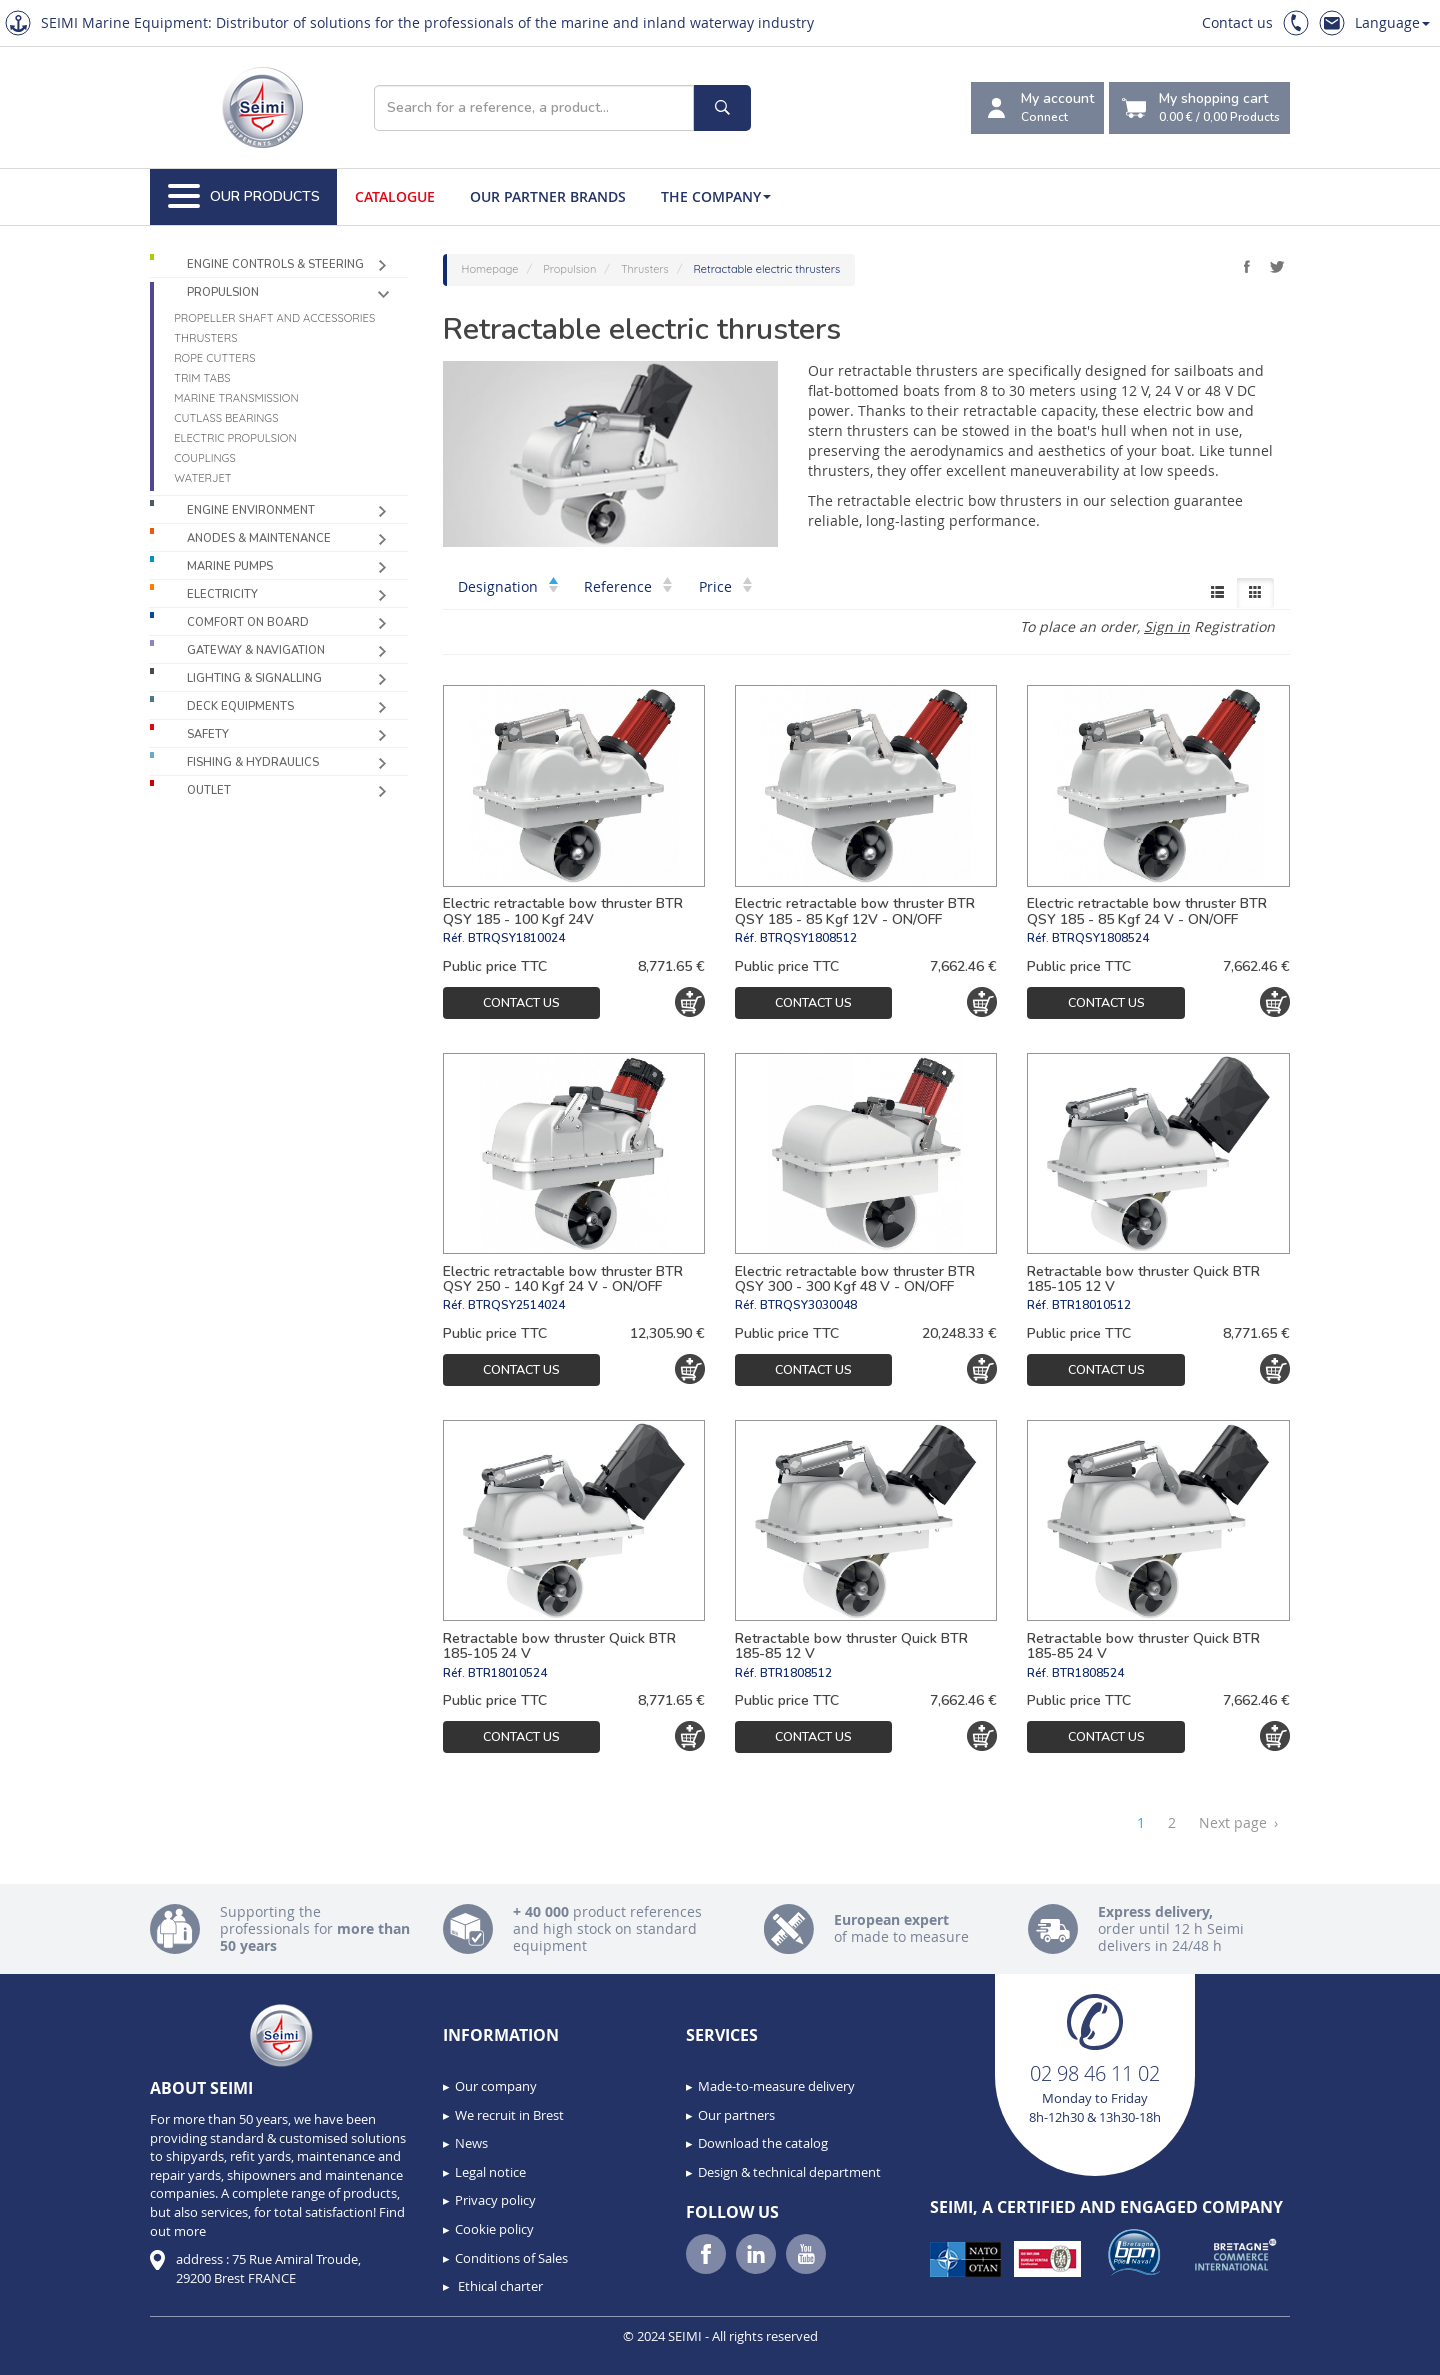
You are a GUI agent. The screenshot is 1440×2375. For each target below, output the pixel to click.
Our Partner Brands (548, 196)
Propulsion (223, 292)
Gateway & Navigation (256, 650)
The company (716, 196)
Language (1392, 22)
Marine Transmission (236, 398)
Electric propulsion (235, 438)
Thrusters (205, 338)
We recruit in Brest (509, 2115)
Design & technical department (789, 2172)
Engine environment (251, 510)
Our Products (244, 197)
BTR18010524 (507, 1673)
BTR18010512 (1091, 1305)
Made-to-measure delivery (776, 2086)
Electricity (222, 594)
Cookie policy (494, 2229)
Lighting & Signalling (254, 678)
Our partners (736, 2115)
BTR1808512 (796, 1673)
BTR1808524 (1088, 1673)
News (471, 2143)
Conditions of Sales (511, 2258)
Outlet (209, 790)
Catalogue (395, 196)
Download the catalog (763, 2143)
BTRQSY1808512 (808, 938)
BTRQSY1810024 (516, 938)
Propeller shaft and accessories (274, 318)
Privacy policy (495, 2200)
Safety (208, 734)
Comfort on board (248, 622)
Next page (1238, 1823)
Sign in (1167, 626)
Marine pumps (230, 566)
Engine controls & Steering (275, 264)
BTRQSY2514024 (516, 1305)
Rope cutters (214, 358)
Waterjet (202, 478)
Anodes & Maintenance (259, 538)
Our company (496, 2086)
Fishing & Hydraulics (253, 762)
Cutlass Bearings (226, 418)
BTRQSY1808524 (1100, 938)
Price (725, 586)
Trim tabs (202, 378)
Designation (508, 586)
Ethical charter (499, 2286)
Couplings (204, 458)
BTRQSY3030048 (808, 1305)
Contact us (1237, 22)
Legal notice (490, 2172)
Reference (628, 586)
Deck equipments (240, 706)
